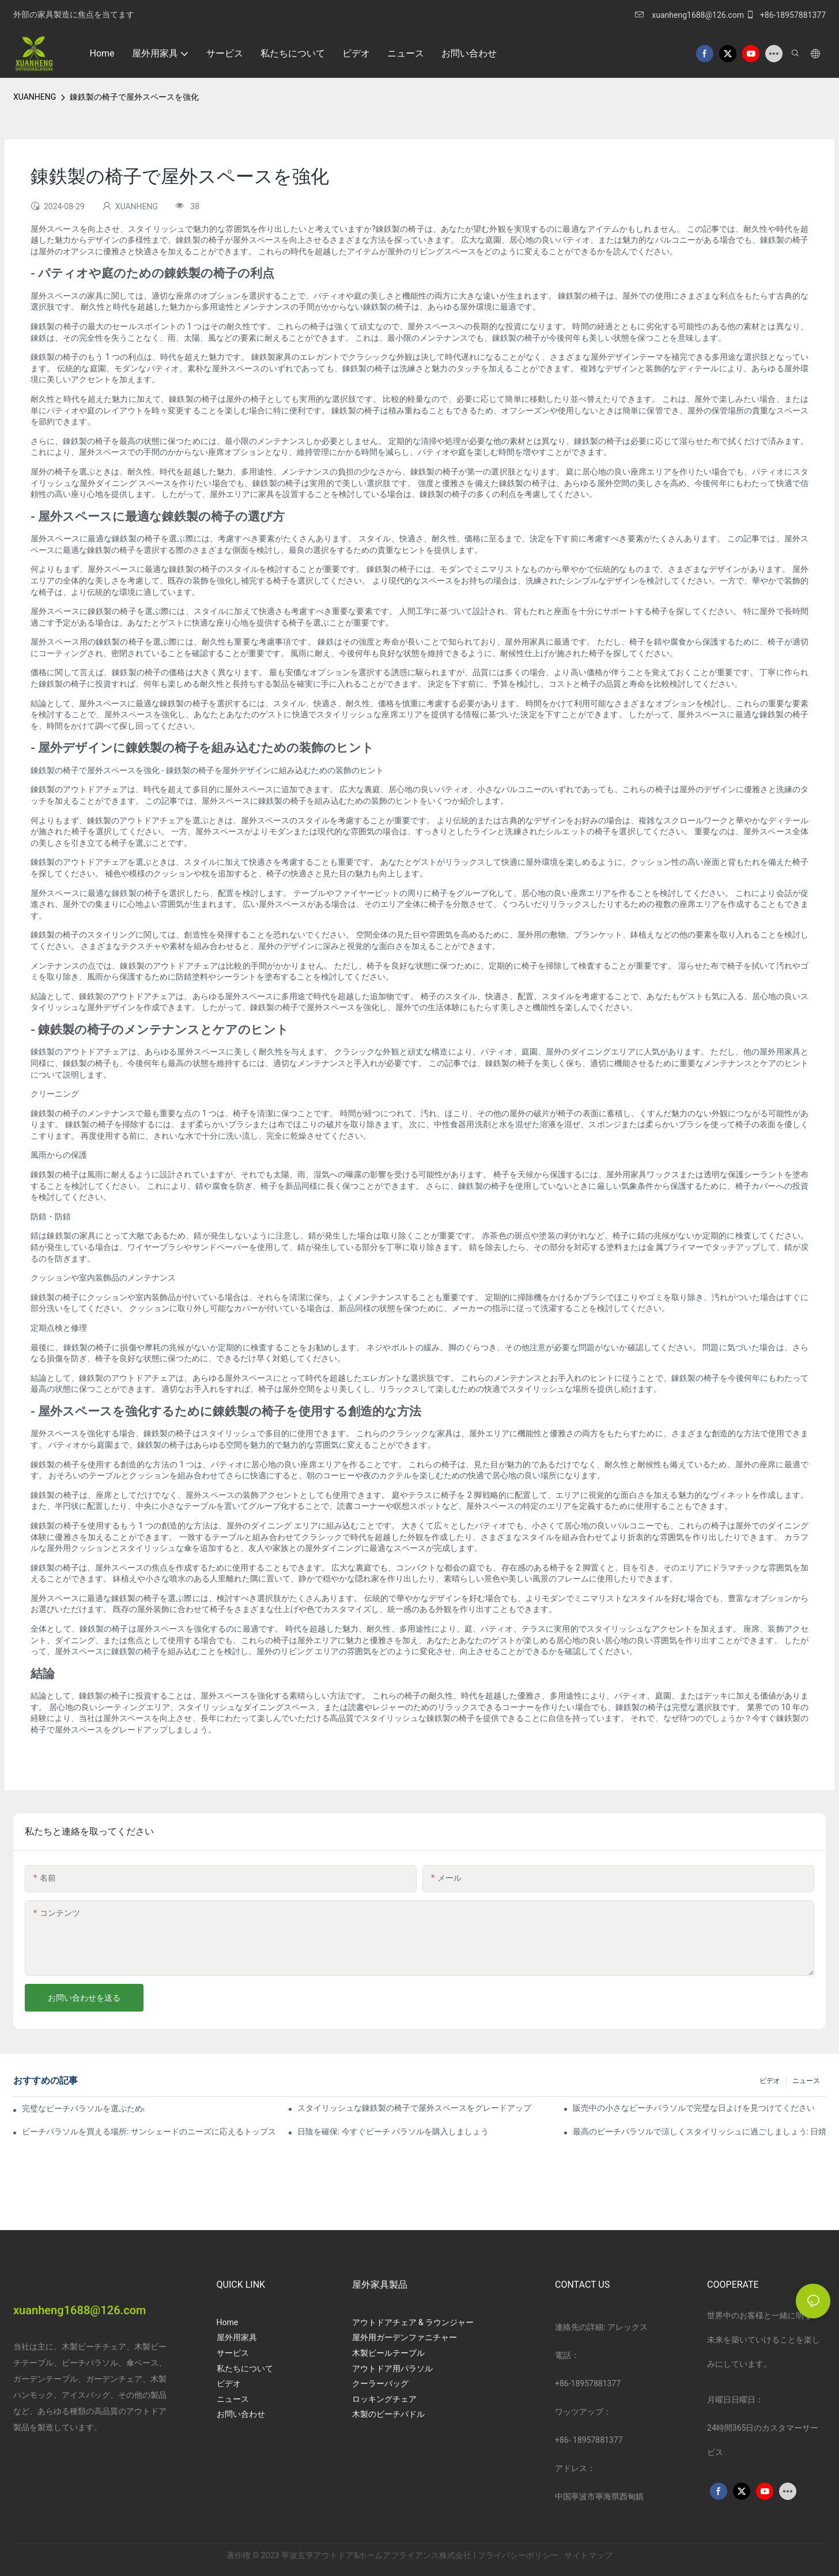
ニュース (806, 2081)
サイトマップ (587, 2555)
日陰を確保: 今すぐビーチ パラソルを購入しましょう (393, 2131)
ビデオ (769, 2081)
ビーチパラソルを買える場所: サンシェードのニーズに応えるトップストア (148, 2131)
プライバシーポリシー (519, 2555)
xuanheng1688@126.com (698, 15)
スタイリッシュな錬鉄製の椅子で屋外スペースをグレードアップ (414, 2107)
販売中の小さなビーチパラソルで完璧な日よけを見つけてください (694, 2107)
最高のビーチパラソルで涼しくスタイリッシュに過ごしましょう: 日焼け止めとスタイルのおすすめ (699, 2131)
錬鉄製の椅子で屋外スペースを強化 (134, 96)
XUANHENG (34, 96)
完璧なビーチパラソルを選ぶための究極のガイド (83, 2108)
